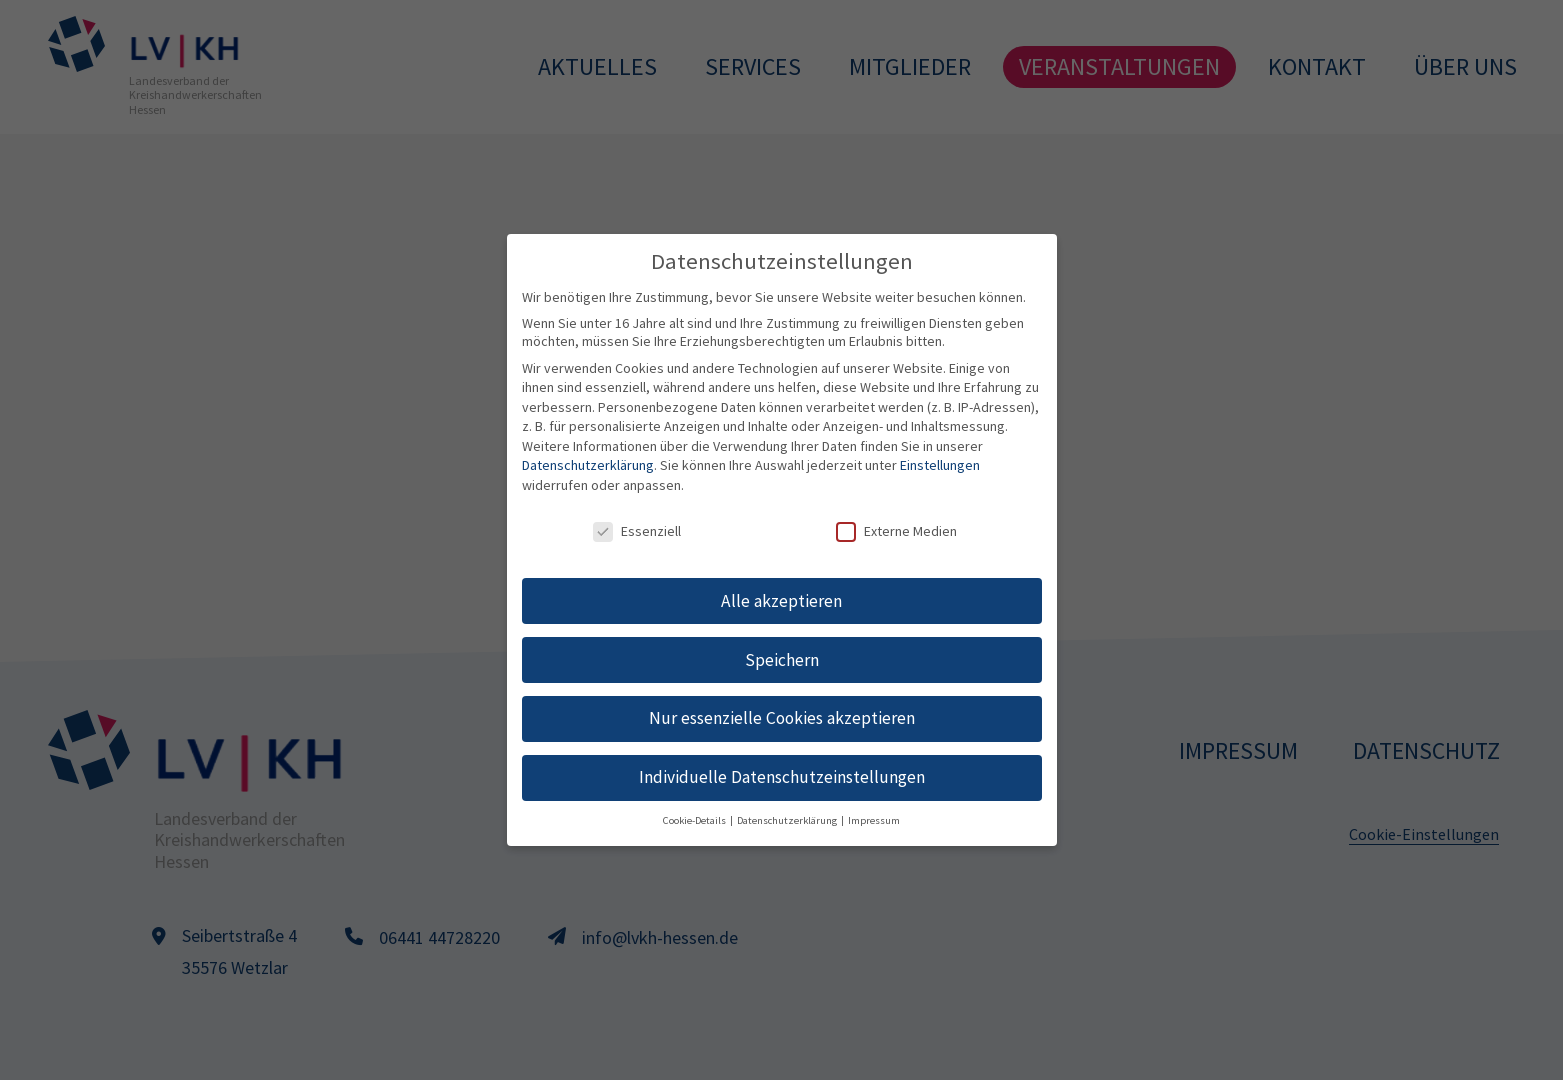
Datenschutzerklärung (588, 465)
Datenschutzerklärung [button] (788, 820)
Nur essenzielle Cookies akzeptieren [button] (782, 718)
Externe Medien (896, 531)
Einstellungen (940, 465)
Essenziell (637, 531)
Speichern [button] (782, 660)
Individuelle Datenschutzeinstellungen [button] (782, 777)
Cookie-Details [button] (695, 820)
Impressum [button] (874, 820)
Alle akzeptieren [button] (781, 601)
